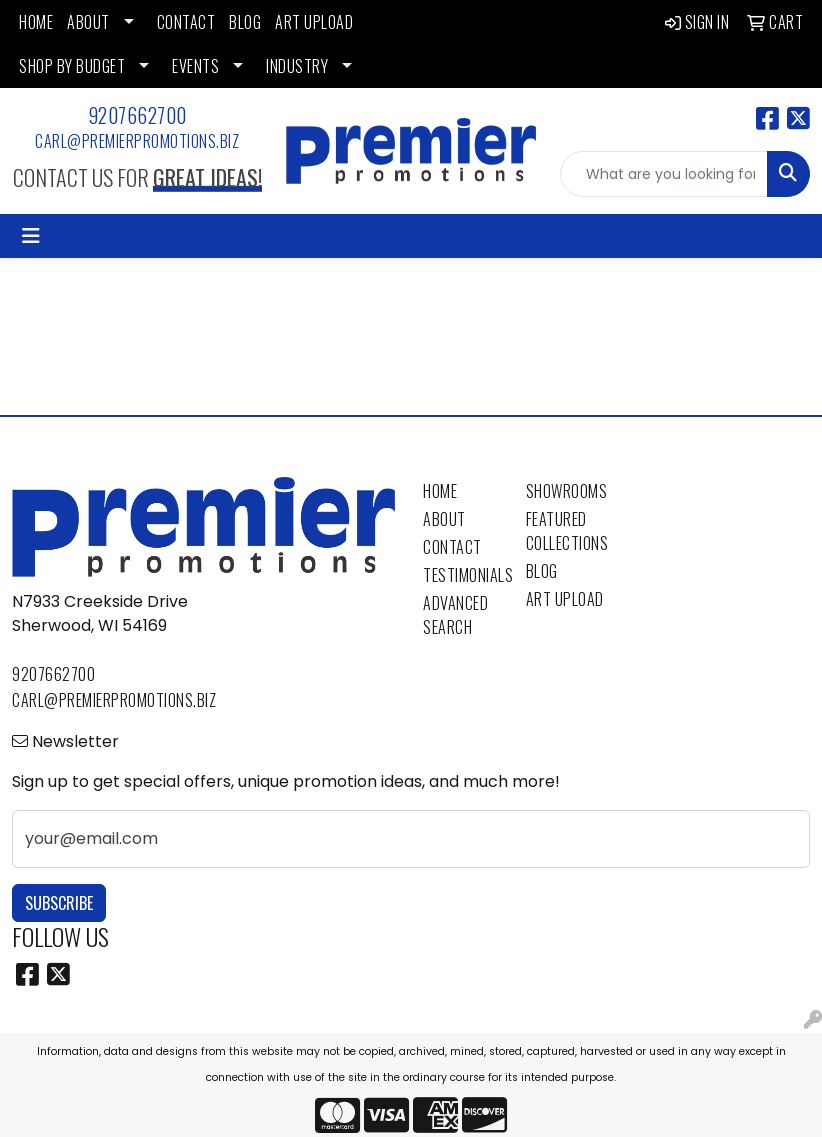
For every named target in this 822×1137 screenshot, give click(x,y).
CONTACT (186, 22)
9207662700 (137, 115)
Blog (542, 571)
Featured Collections (565, 531)
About (444, 519)
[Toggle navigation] (31, 236)
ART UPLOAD (314, 22)
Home (440, 491)
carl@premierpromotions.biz (137, 141)
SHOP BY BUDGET (72, 66)
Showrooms (565, 491)
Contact (452, 547)
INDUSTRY (297, 66)
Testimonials (462, 575)
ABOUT (88, 22)
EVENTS (195, 66)
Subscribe (59, 903)
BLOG (245, 22)
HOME (36, 22)
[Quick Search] (664, 174)
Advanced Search (455, 615)
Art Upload (565, 599)
